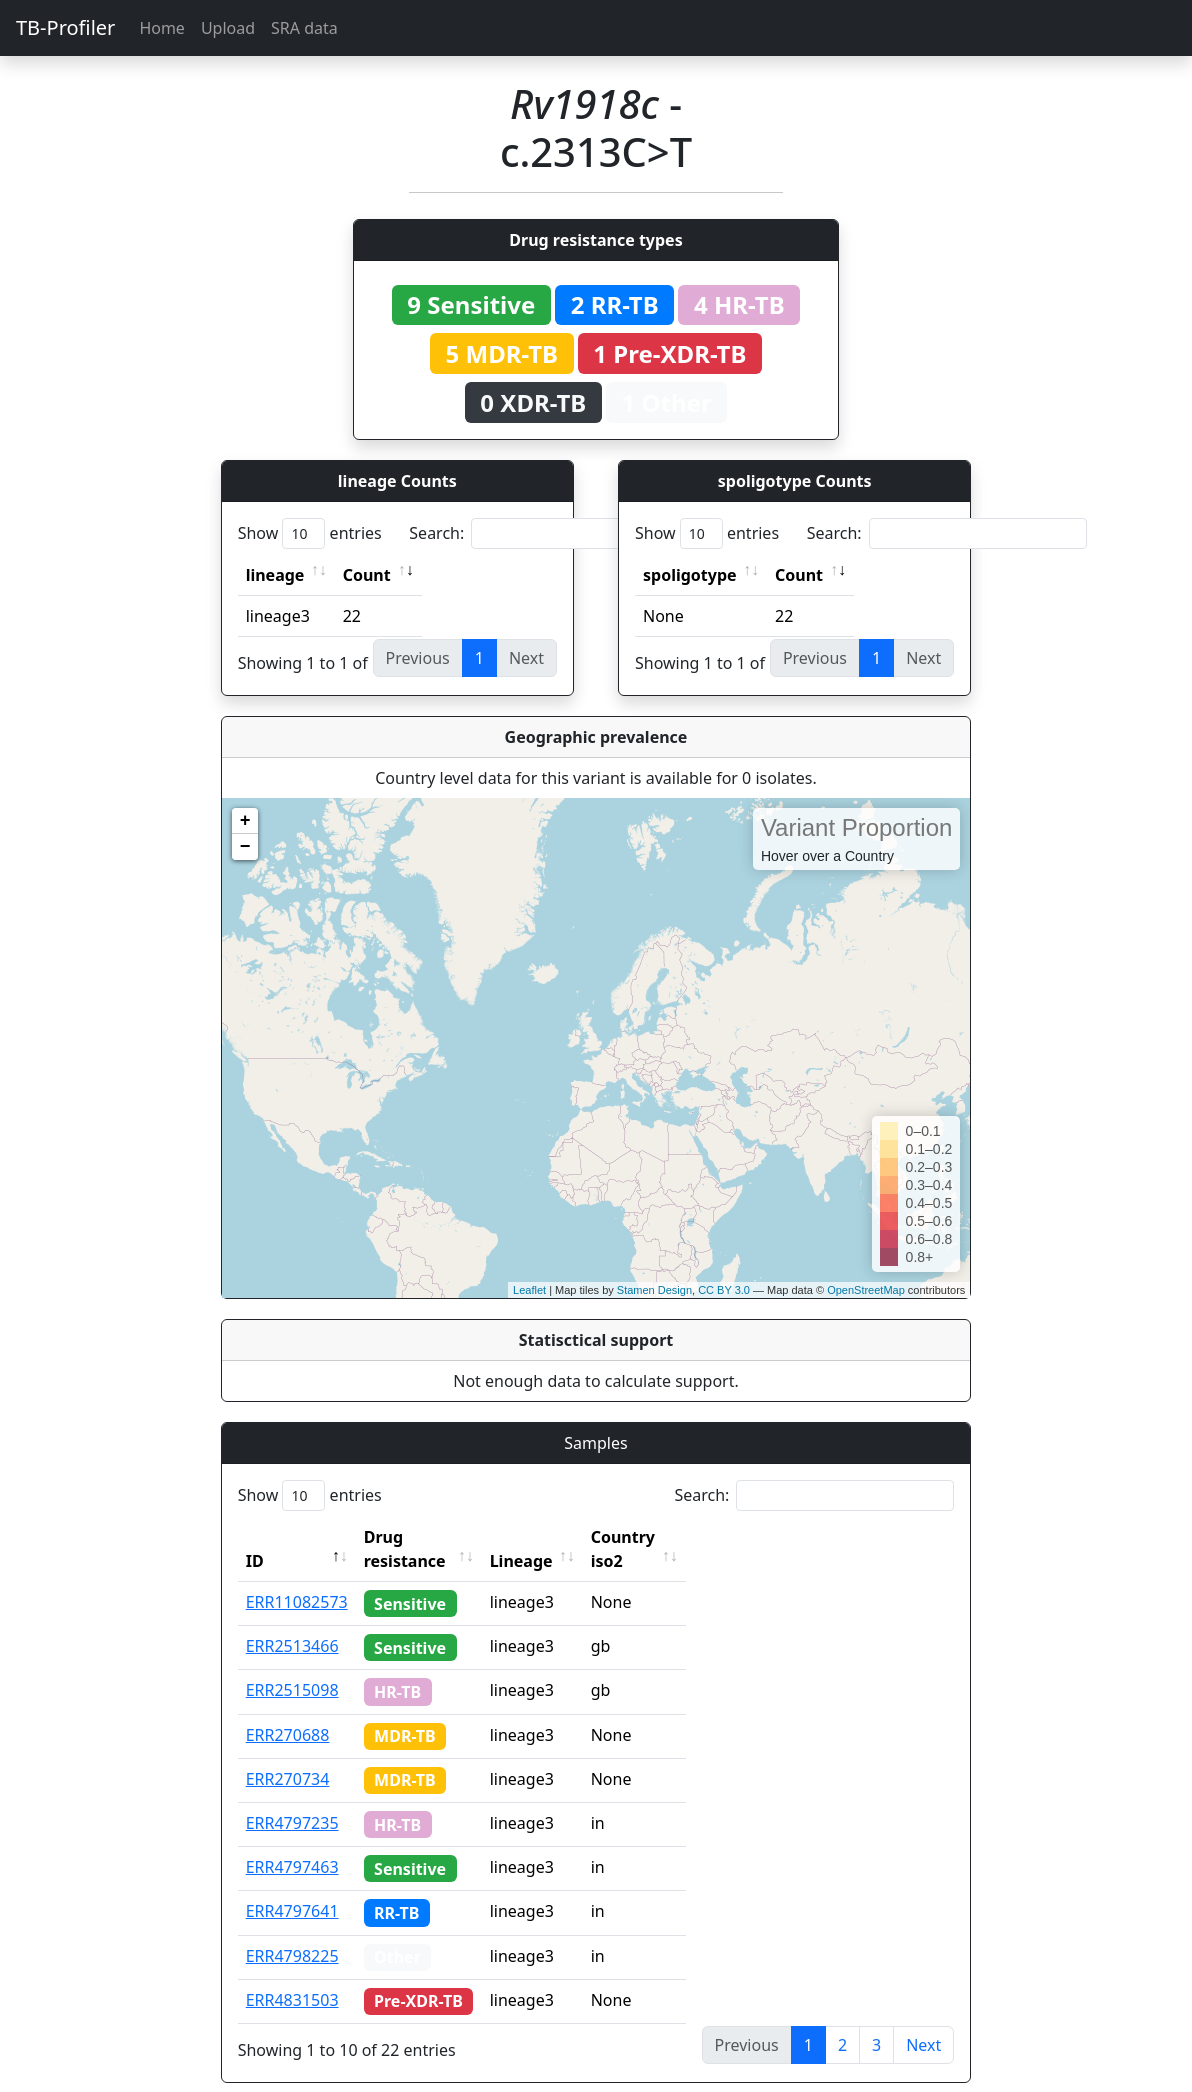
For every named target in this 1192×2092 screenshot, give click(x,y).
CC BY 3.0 (724, 1290)
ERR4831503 (292, 1976)
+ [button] (245, 821)
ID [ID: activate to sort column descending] (255, 1537)
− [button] (245, 847)
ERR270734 (288, 1755)
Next (923, 2021)
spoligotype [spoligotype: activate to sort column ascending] (690, 575)
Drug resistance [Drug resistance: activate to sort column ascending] (427, 1537)
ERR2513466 (292, 1622)
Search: (549, 533)
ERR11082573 (297, 1578)
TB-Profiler (65, 27)
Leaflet (529, 1290)
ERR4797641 (292, 1887)
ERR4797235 (292, 1799)
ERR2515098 (292, 1666)
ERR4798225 (292, 1932)
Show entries (310, 533)
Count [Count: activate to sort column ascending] (367, 575)
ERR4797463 (292, 1843)
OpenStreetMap (866, 1290)
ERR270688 (288, 1711)
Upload (228, 28)
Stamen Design (654, 1290)
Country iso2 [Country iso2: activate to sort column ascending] (679, 1537)
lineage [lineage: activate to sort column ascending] (275, 575)
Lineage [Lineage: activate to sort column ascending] (559, 1537)
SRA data (304, 28)
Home (162, 28)
